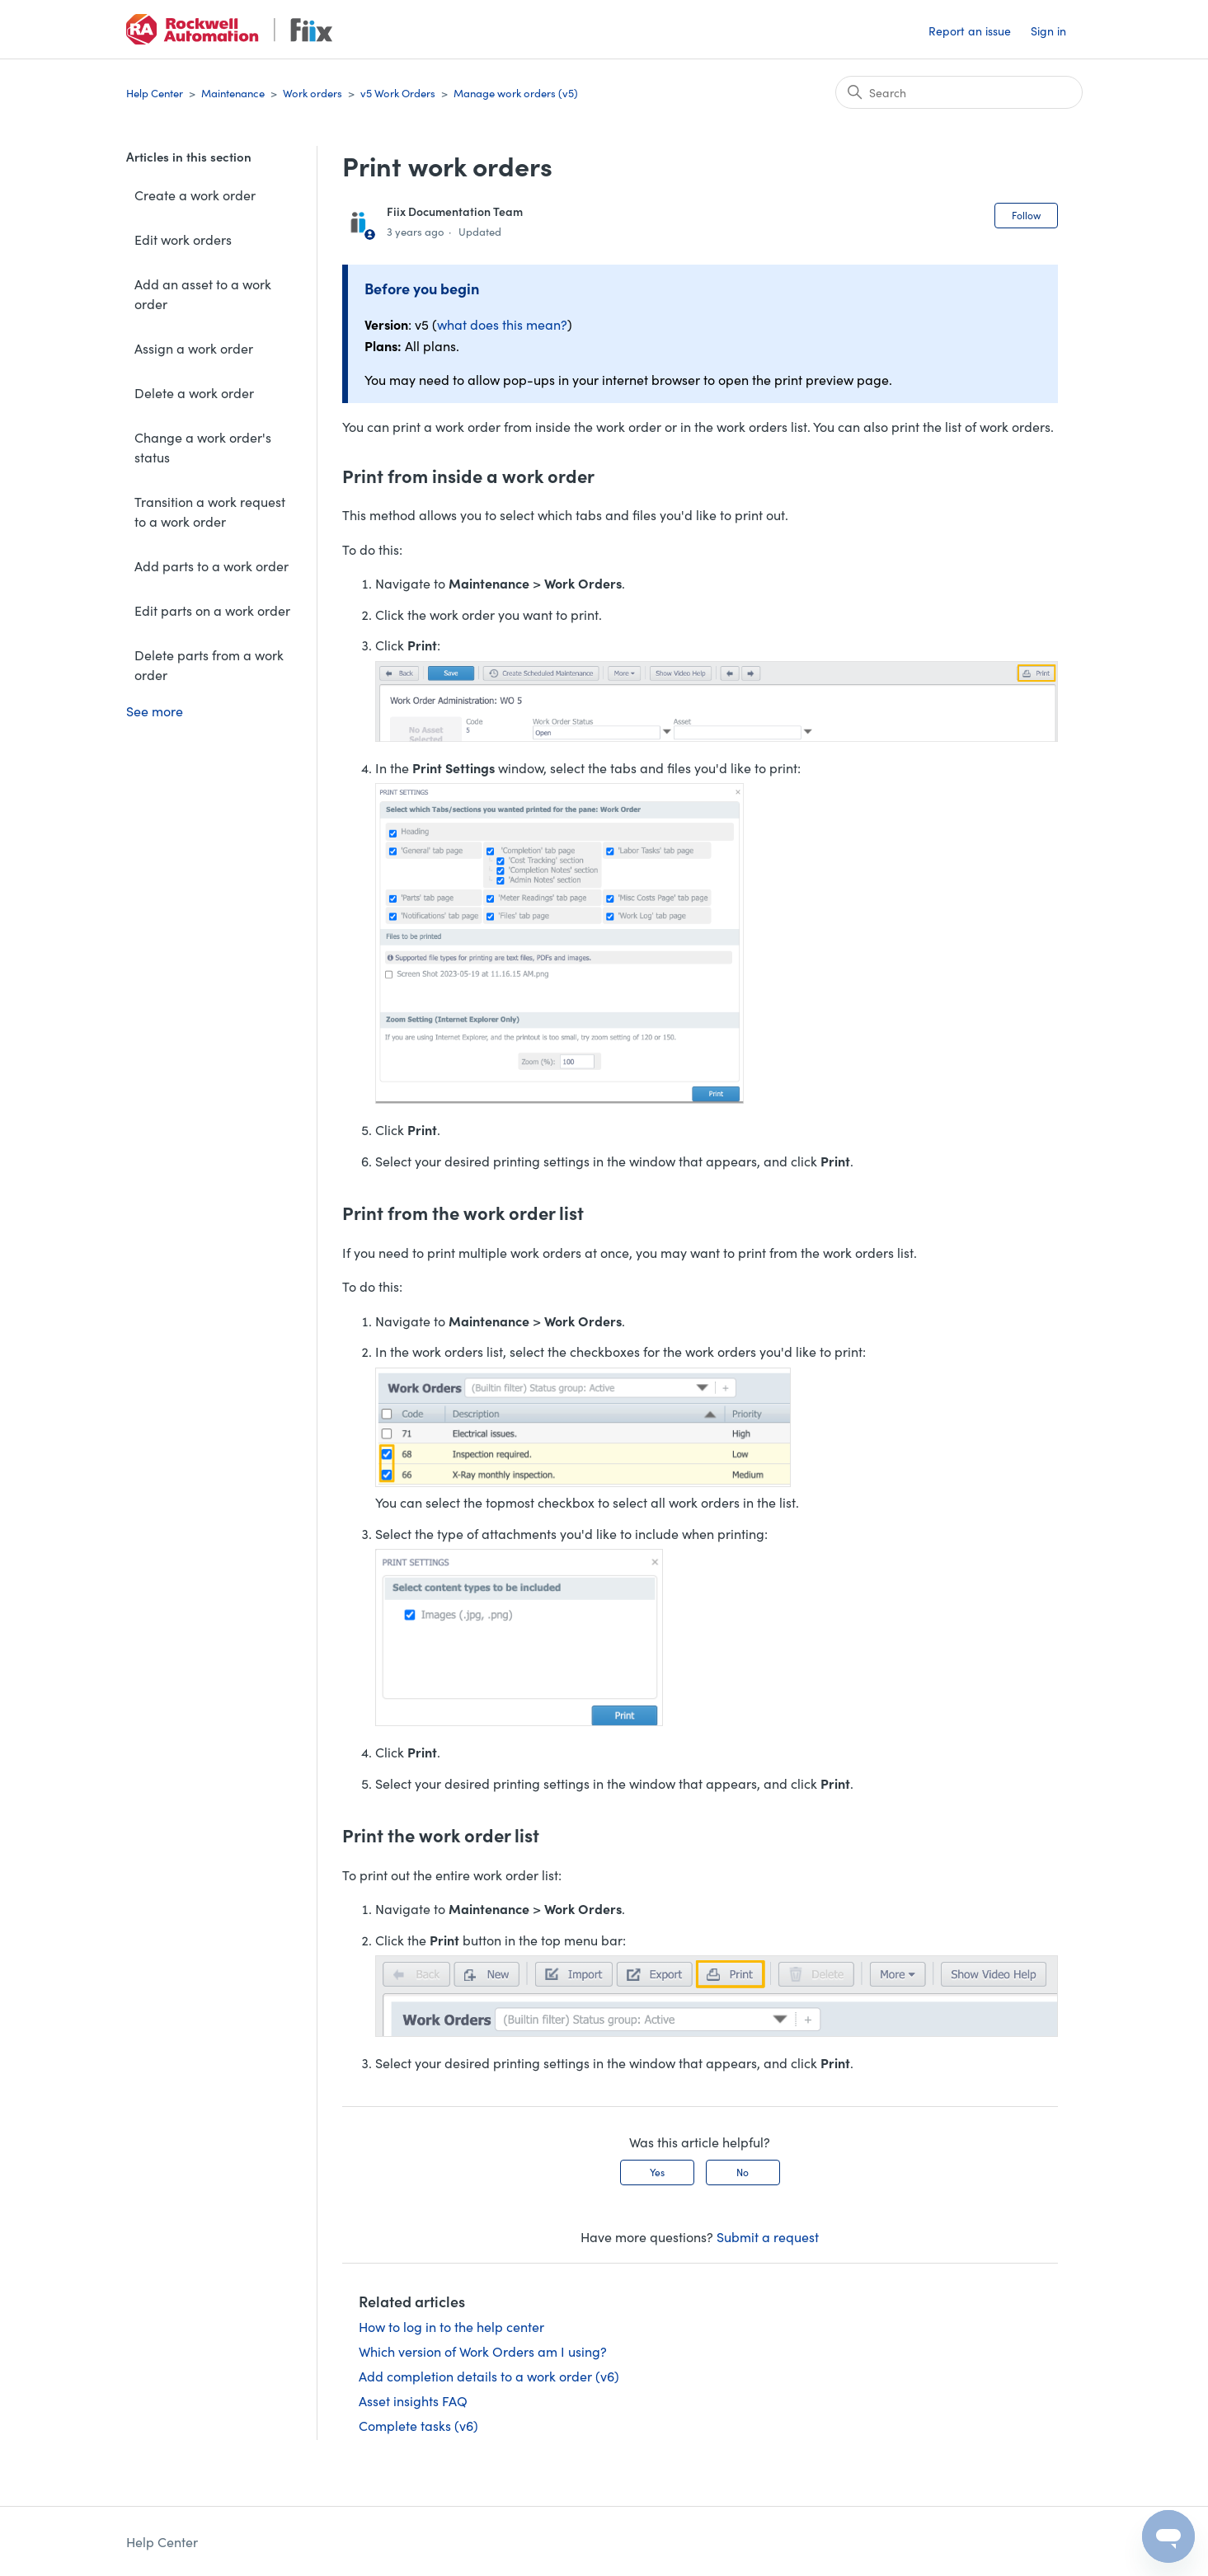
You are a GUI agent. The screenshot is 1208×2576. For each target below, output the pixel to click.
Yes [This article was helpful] (657, 2172)
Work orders (312, 93)
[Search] (959, 92)
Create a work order (195, 194)
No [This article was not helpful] (742, 2172)
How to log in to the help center (451, 2326)
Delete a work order (194, 392)
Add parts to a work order (211, 565)
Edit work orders (183, 239)
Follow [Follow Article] (1026, 215)
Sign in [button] (1048, 30)
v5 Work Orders (397, 93)
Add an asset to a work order (202, 293)
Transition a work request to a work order (209, 511)
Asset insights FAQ (413, 2400)
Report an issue (969, 30)
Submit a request (768, 2236)
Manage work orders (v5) (516, 93)
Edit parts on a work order (212, 610)
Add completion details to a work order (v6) (489, 2376)
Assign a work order (193, 348)
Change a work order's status (202, 447)
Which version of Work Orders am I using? (483, 2351)
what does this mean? (502, 324)
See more (154, 710)
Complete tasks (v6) (418, 2425)
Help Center (154, 93)
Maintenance (233, 93)
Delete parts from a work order (209, 664)
